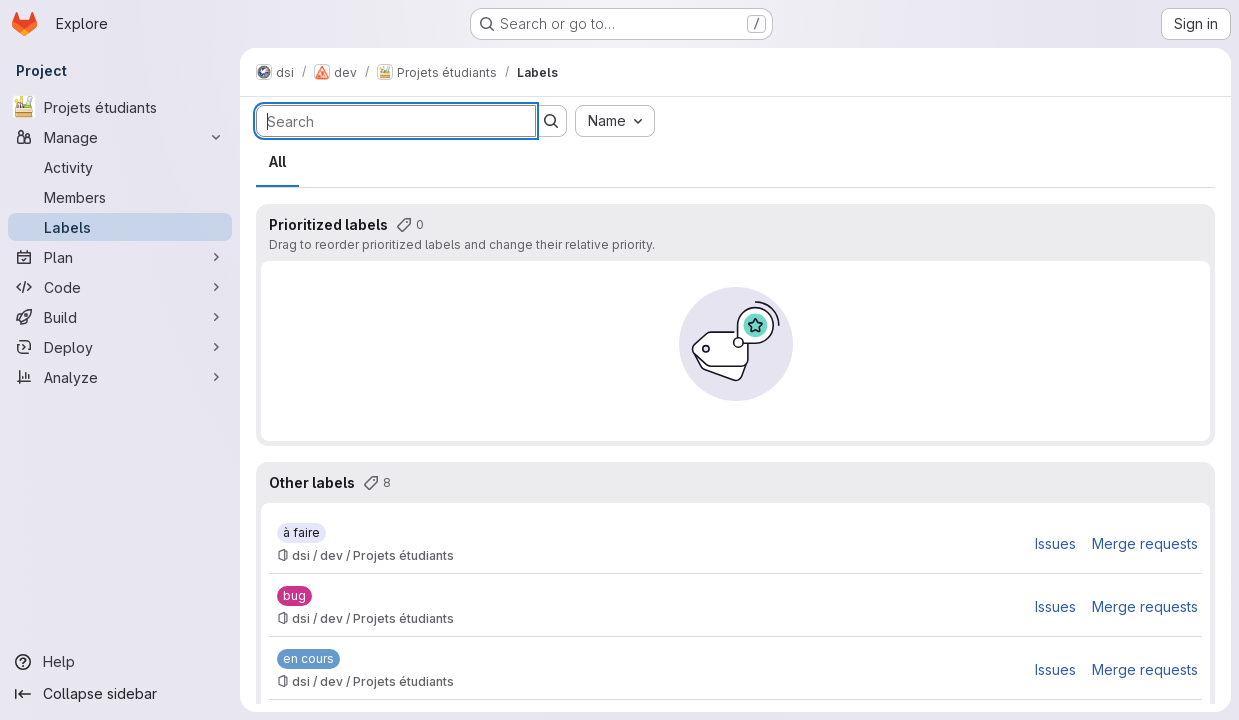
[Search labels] (396, 121)
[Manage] (120, 137)
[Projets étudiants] (120, 107)
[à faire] (301, 533)
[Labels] (120, 227)
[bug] (294, 596)
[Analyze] (120, 377)
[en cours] (308, 659)
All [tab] (277, 161)
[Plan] (120, 257)
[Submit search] (551, 121)
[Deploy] (120, 347)
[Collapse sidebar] (120, 694)
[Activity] (120, 167)
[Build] (120, 317)
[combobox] (615, 121)
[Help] (120, 662)
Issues (1055, 543)
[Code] (120, 287)
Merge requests (1145, 543)
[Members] (120, 197)
